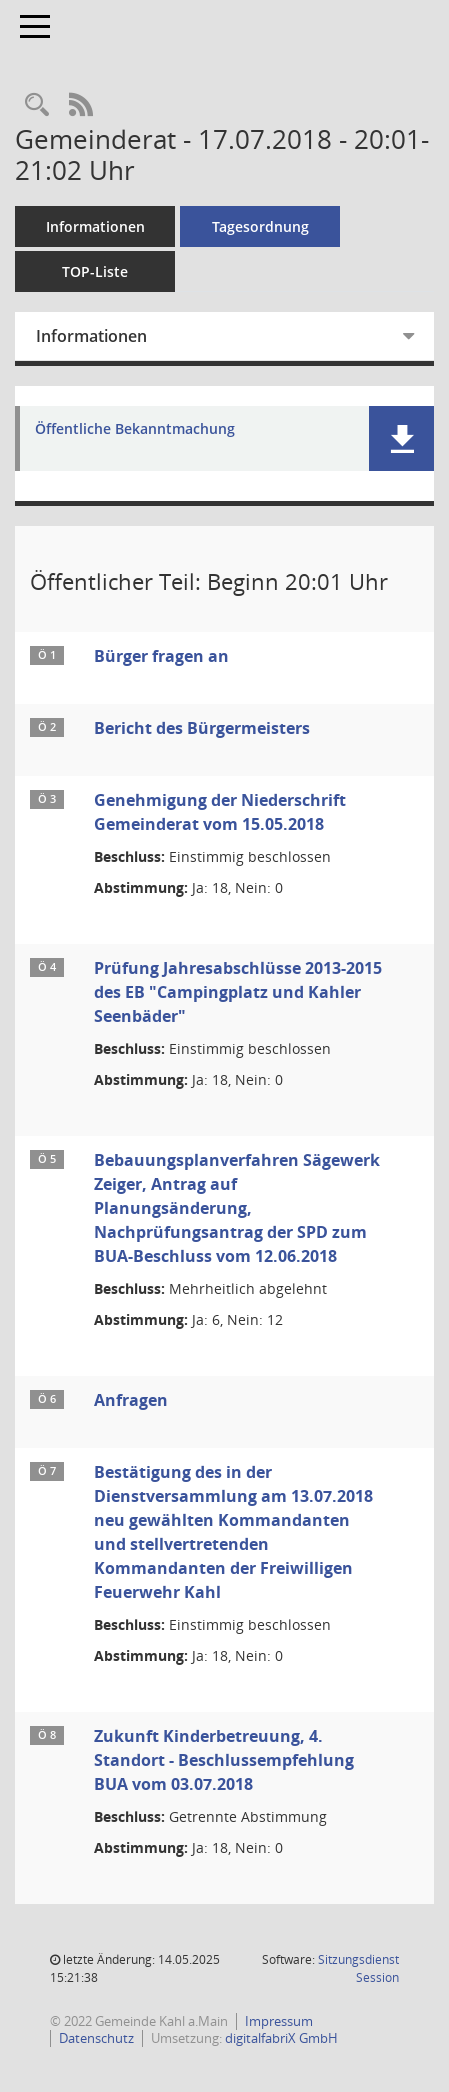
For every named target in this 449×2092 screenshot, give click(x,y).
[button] (401, 438)
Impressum (279, 2021)
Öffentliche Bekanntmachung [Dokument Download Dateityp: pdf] (135, 429)
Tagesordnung (260, 226)
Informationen (95, 226)
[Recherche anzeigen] (37, 105)
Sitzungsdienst (358, 1968)
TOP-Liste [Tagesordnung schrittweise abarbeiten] (95, 271)
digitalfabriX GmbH (281, 2038)
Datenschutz (96, 2038)
